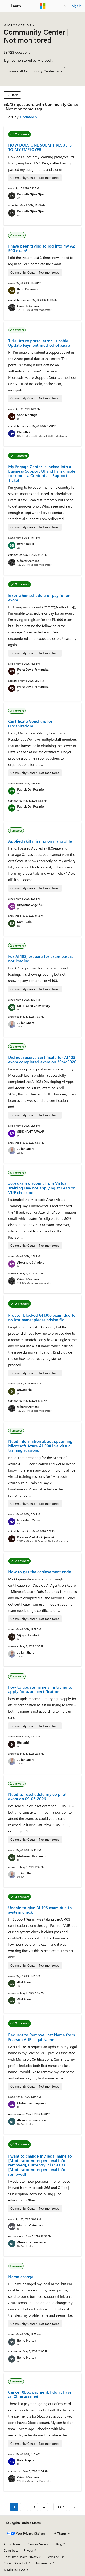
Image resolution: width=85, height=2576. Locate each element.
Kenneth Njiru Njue (30, 194)
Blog (59, 2544)
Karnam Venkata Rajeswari (35, 1537)
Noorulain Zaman (29, 1520)
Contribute (11, 2550)
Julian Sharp (25, 1023)
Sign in (76, 6)
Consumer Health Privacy (21, 2557)
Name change (20, 2276)
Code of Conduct (15, 2563)
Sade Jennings (27, 415)
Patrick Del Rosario (30, 789)
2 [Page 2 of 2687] (24, 2506)
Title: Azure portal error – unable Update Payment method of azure (39, 343)
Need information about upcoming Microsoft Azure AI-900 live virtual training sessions (40, 1446)
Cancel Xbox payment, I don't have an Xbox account (40, 2394)
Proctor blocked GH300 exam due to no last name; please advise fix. (42, 1317)
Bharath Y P (25, 432)
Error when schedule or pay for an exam (39, 597)
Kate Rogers (25, 2460)
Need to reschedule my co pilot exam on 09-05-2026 (37, 1796)
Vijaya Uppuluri (28, 1635)
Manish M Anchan (30, 2225)
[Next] (73, 2507)
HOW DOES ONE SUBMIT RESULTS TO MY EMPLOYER (40, 147)
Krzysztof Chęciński (30, 904)
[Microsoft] (43, 6)
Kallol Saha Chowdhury (33, 1005)
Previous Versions (39, 2544)
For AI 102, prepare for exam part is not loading (40, 959)
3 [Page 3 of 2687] (34, 2506)
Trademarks (43, 2563)
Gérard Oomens (28, 306)
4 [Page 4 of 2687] (44, 2506)
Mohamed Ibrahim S (31, 1856)
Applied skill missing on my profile (40, 841)
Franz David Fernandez (32, 669)
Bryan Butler (25, 543)
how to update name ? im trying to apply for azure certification (40, 1689)
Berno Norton (26, 2340)
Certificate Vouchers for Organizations (30, 723)
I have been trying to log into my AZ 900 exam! (41, 248)
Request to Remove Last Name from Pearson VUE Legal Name (41, 2037)
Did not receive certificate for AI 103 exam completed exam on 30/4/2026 (42, 1060)
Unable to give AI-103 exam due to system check (40, 1910)
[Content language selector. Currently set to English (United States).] (24, 2522)
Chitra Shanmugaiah (31, 2103)
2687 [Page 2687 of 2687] (60, 2506)
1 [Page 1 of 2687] (14, 2506)
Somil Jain (24, 922)
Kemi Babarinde (28, 289)
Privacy (28, 2550)
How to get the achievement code (39, 1571)
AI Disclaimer (12, 2544)
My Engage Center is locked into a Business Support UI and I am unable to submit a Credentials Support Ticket (41, 473)
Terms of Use (55, 2557)
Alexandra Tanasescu (31, 2120)
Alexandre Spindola (30, 1262)
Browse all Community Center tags (34, 71)
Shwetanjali (25, 1389)
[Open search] (65, 6)
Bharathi (23, 1742)
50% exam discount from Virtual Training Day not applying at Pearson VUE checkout (41, 1188)
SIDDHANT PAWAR (30, 1131)
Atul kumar (25, 1982)
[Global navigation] (4, 6)
